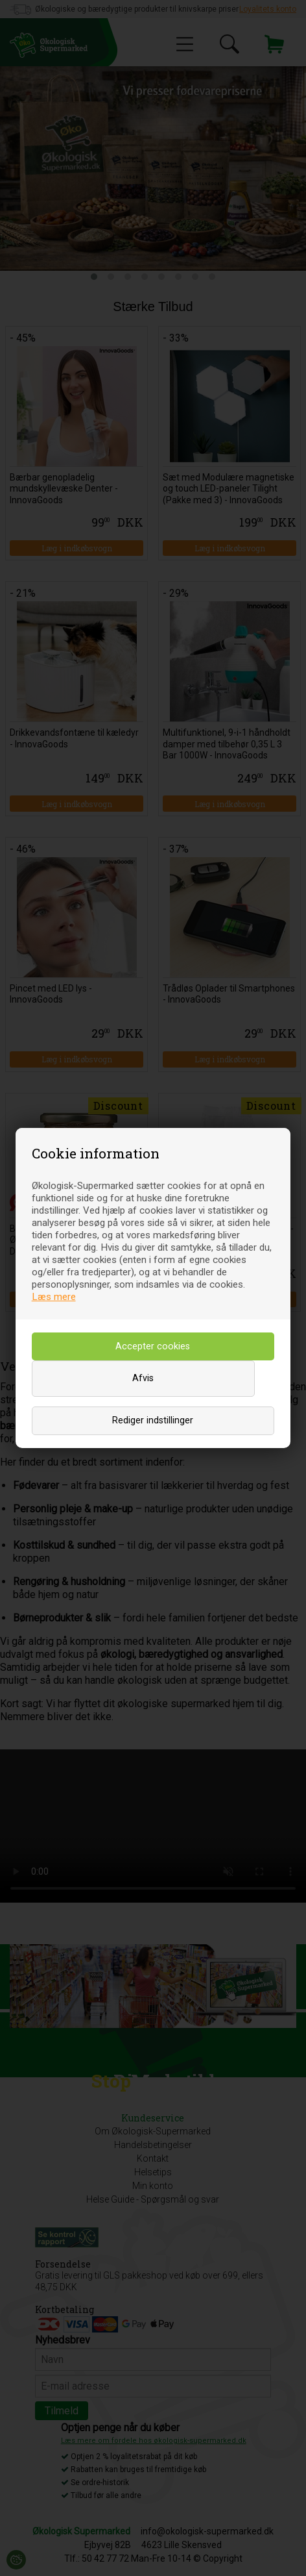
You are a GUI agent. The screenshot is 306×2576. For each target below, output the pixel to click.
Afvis (143, 1378)
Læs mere (54, 1297)
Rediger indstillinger (152, 1420)
